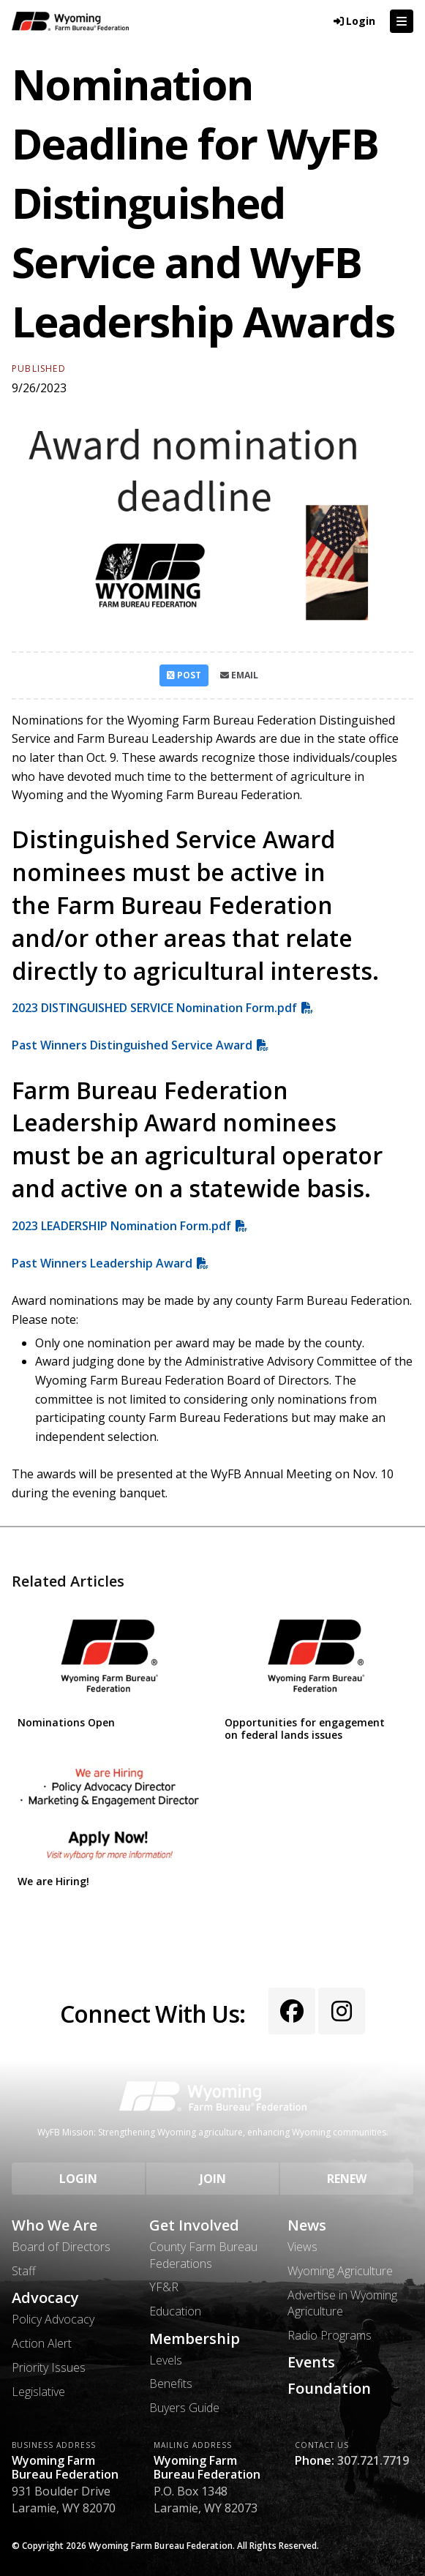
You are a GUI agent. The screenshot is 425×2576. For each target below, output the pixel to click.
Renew (346, 2179)
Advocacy (45, 2298)
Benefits (170, 2383)
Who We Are (54, 2225)
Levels (165, 2360)
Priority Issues (49, 2367)
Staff (24, 2271)
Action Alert (42, 2343)
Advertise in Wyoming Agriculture (342, 2303)
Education (175, 2311)
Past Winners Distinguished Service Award (132, 1045)
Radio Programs (329, 2335)
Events (311, 2362)
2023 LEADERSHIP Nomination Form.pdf (121, 1226)
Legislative (38, 2392)
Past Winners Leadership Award (102, 1263)
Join (213, 2179)
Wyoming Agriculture (340, 2271)
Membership (194, 2339)
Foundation (329, 2388)
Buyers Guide (184, 2408)
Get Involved (194, 2225)
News (306, 2225)
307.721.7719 (373, 2460)
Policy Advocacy (53, 2319)
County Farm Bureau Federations (203, 2255)
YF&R (163, 2287)
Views (302, 2247)
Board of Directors (61, 2247)
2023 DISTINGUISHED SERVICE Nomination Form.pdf (154, 1008)
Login (78, 2179)
